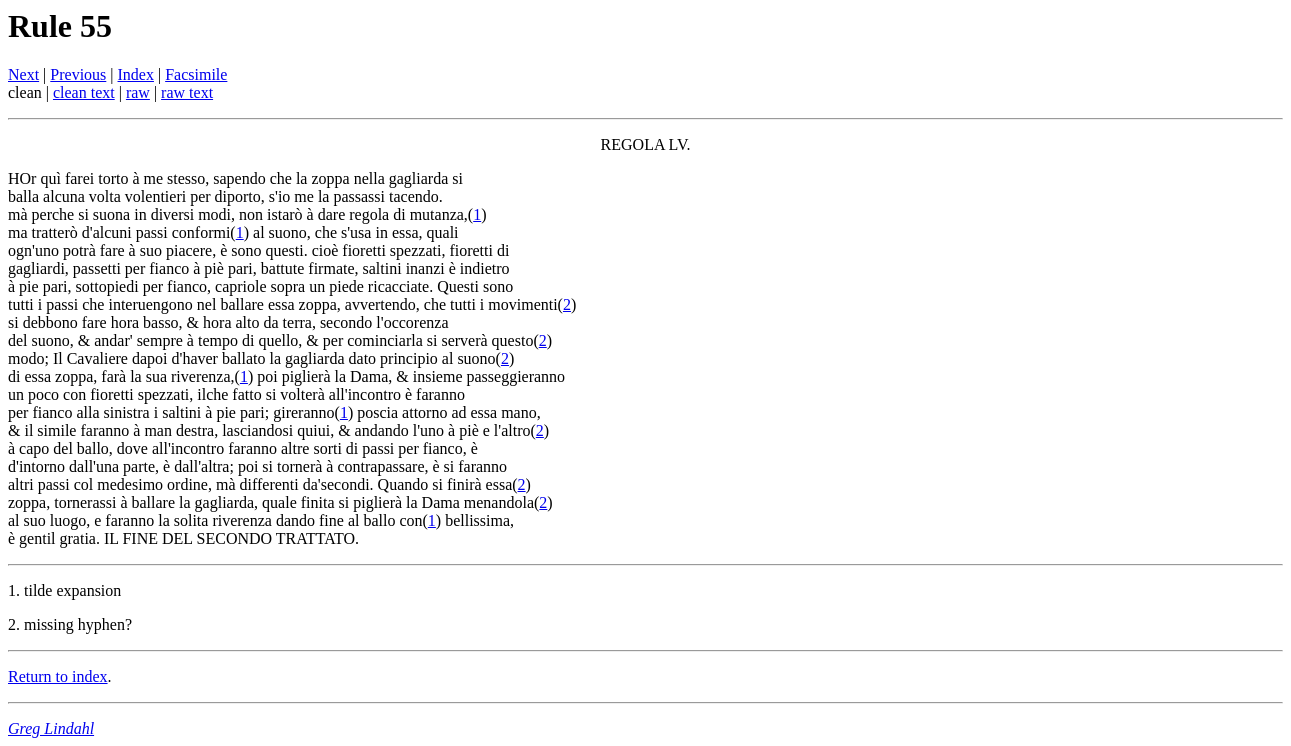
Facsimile (196, 74)
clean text (84, 92)
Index (136, 74)
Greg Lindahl (51, 728)
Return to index (58, 676)
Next (23, 74)
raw (138, 92)
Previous (78, 74)
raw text (187, 92)
